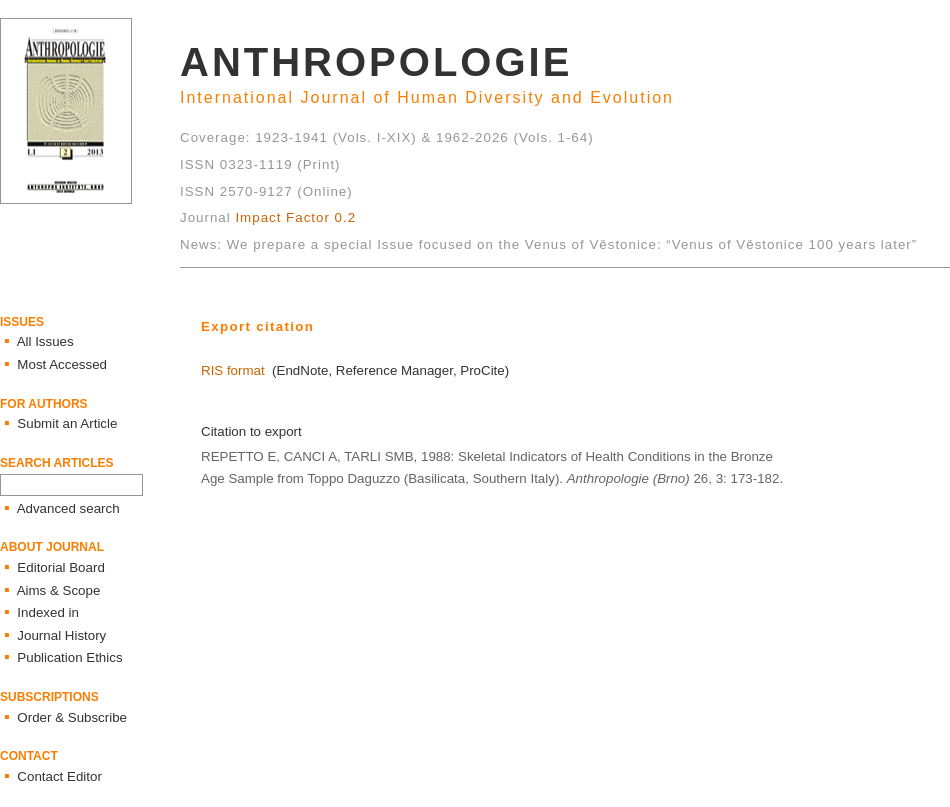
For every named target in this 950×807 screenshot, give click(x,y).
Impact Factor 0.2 (295, 217)
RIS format (233, 370)
